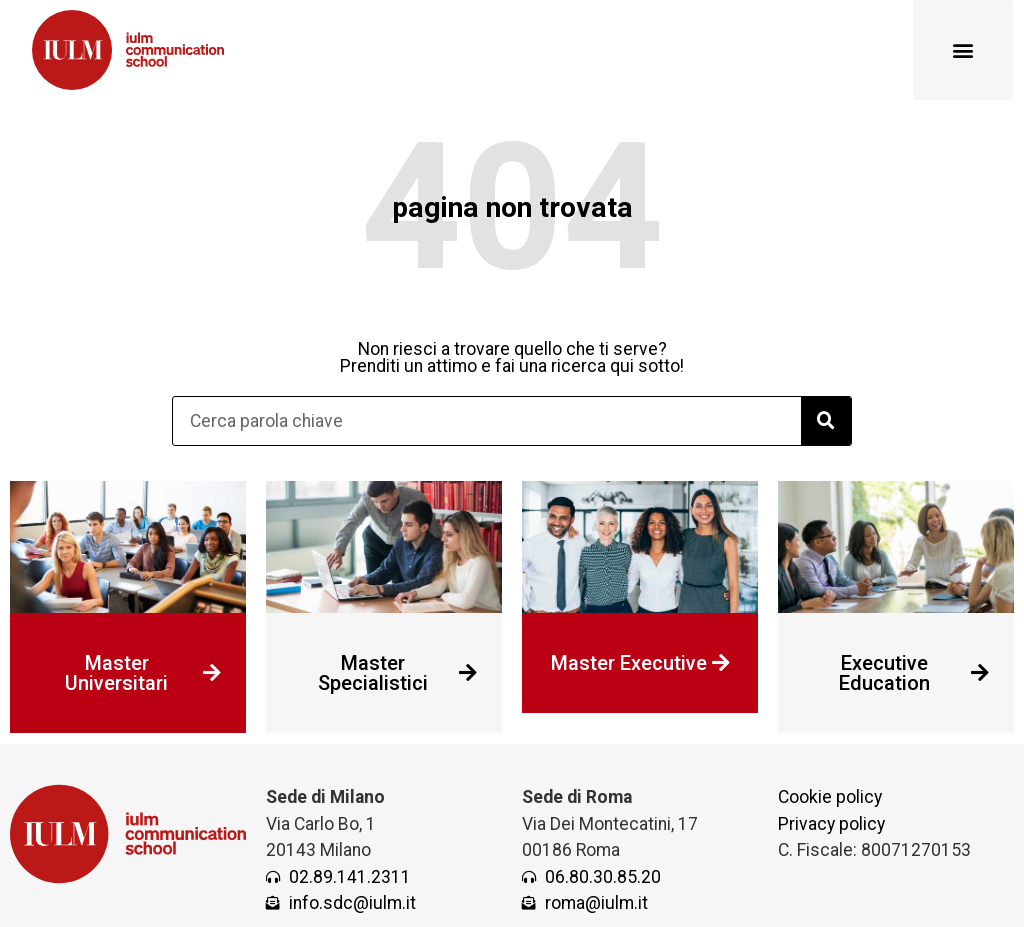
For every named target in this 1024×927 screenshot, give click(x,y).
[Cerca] (826, 421)
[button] (963, 50)
